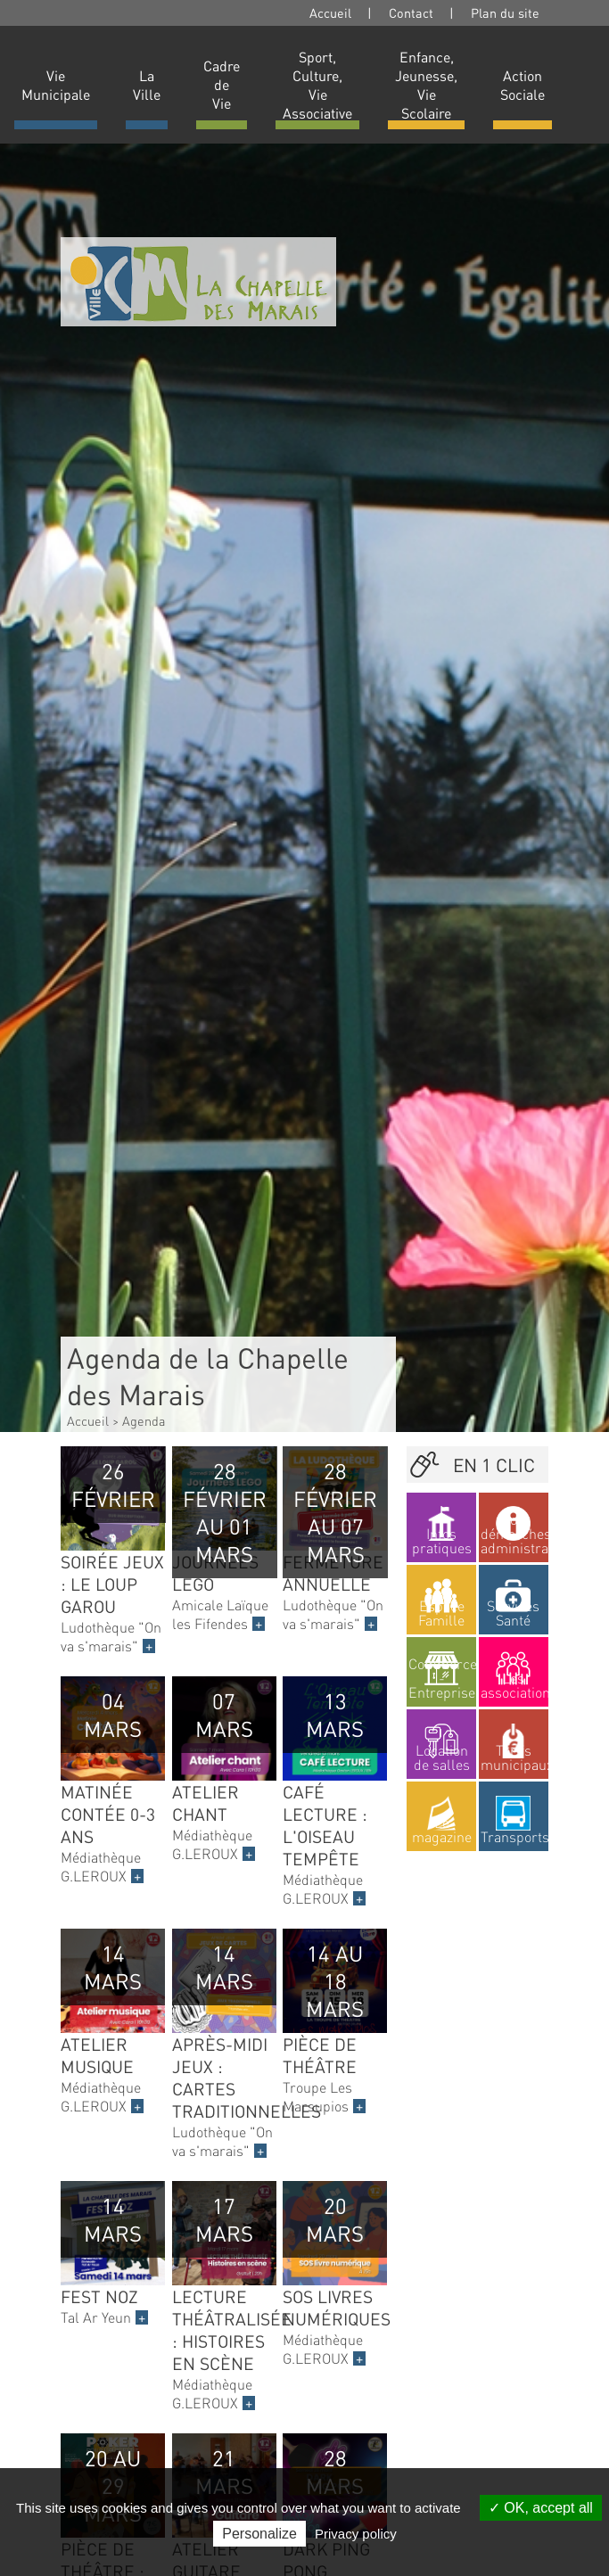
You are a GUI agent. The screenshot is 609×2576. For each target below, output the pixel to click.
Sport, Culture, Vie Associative (317, 84)
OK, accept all (541, 2507)
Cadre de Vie (221, 84)
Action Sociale (522, 84)
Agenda (144, 1420)
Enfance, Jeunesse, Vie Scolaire (426, 84)
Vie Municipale (55, 84)
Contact (411, 12)
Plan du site (505, 12)
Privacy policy (356, 2533)
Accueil (330, 12)
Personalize (259, 2533)
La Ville (146, 84)
